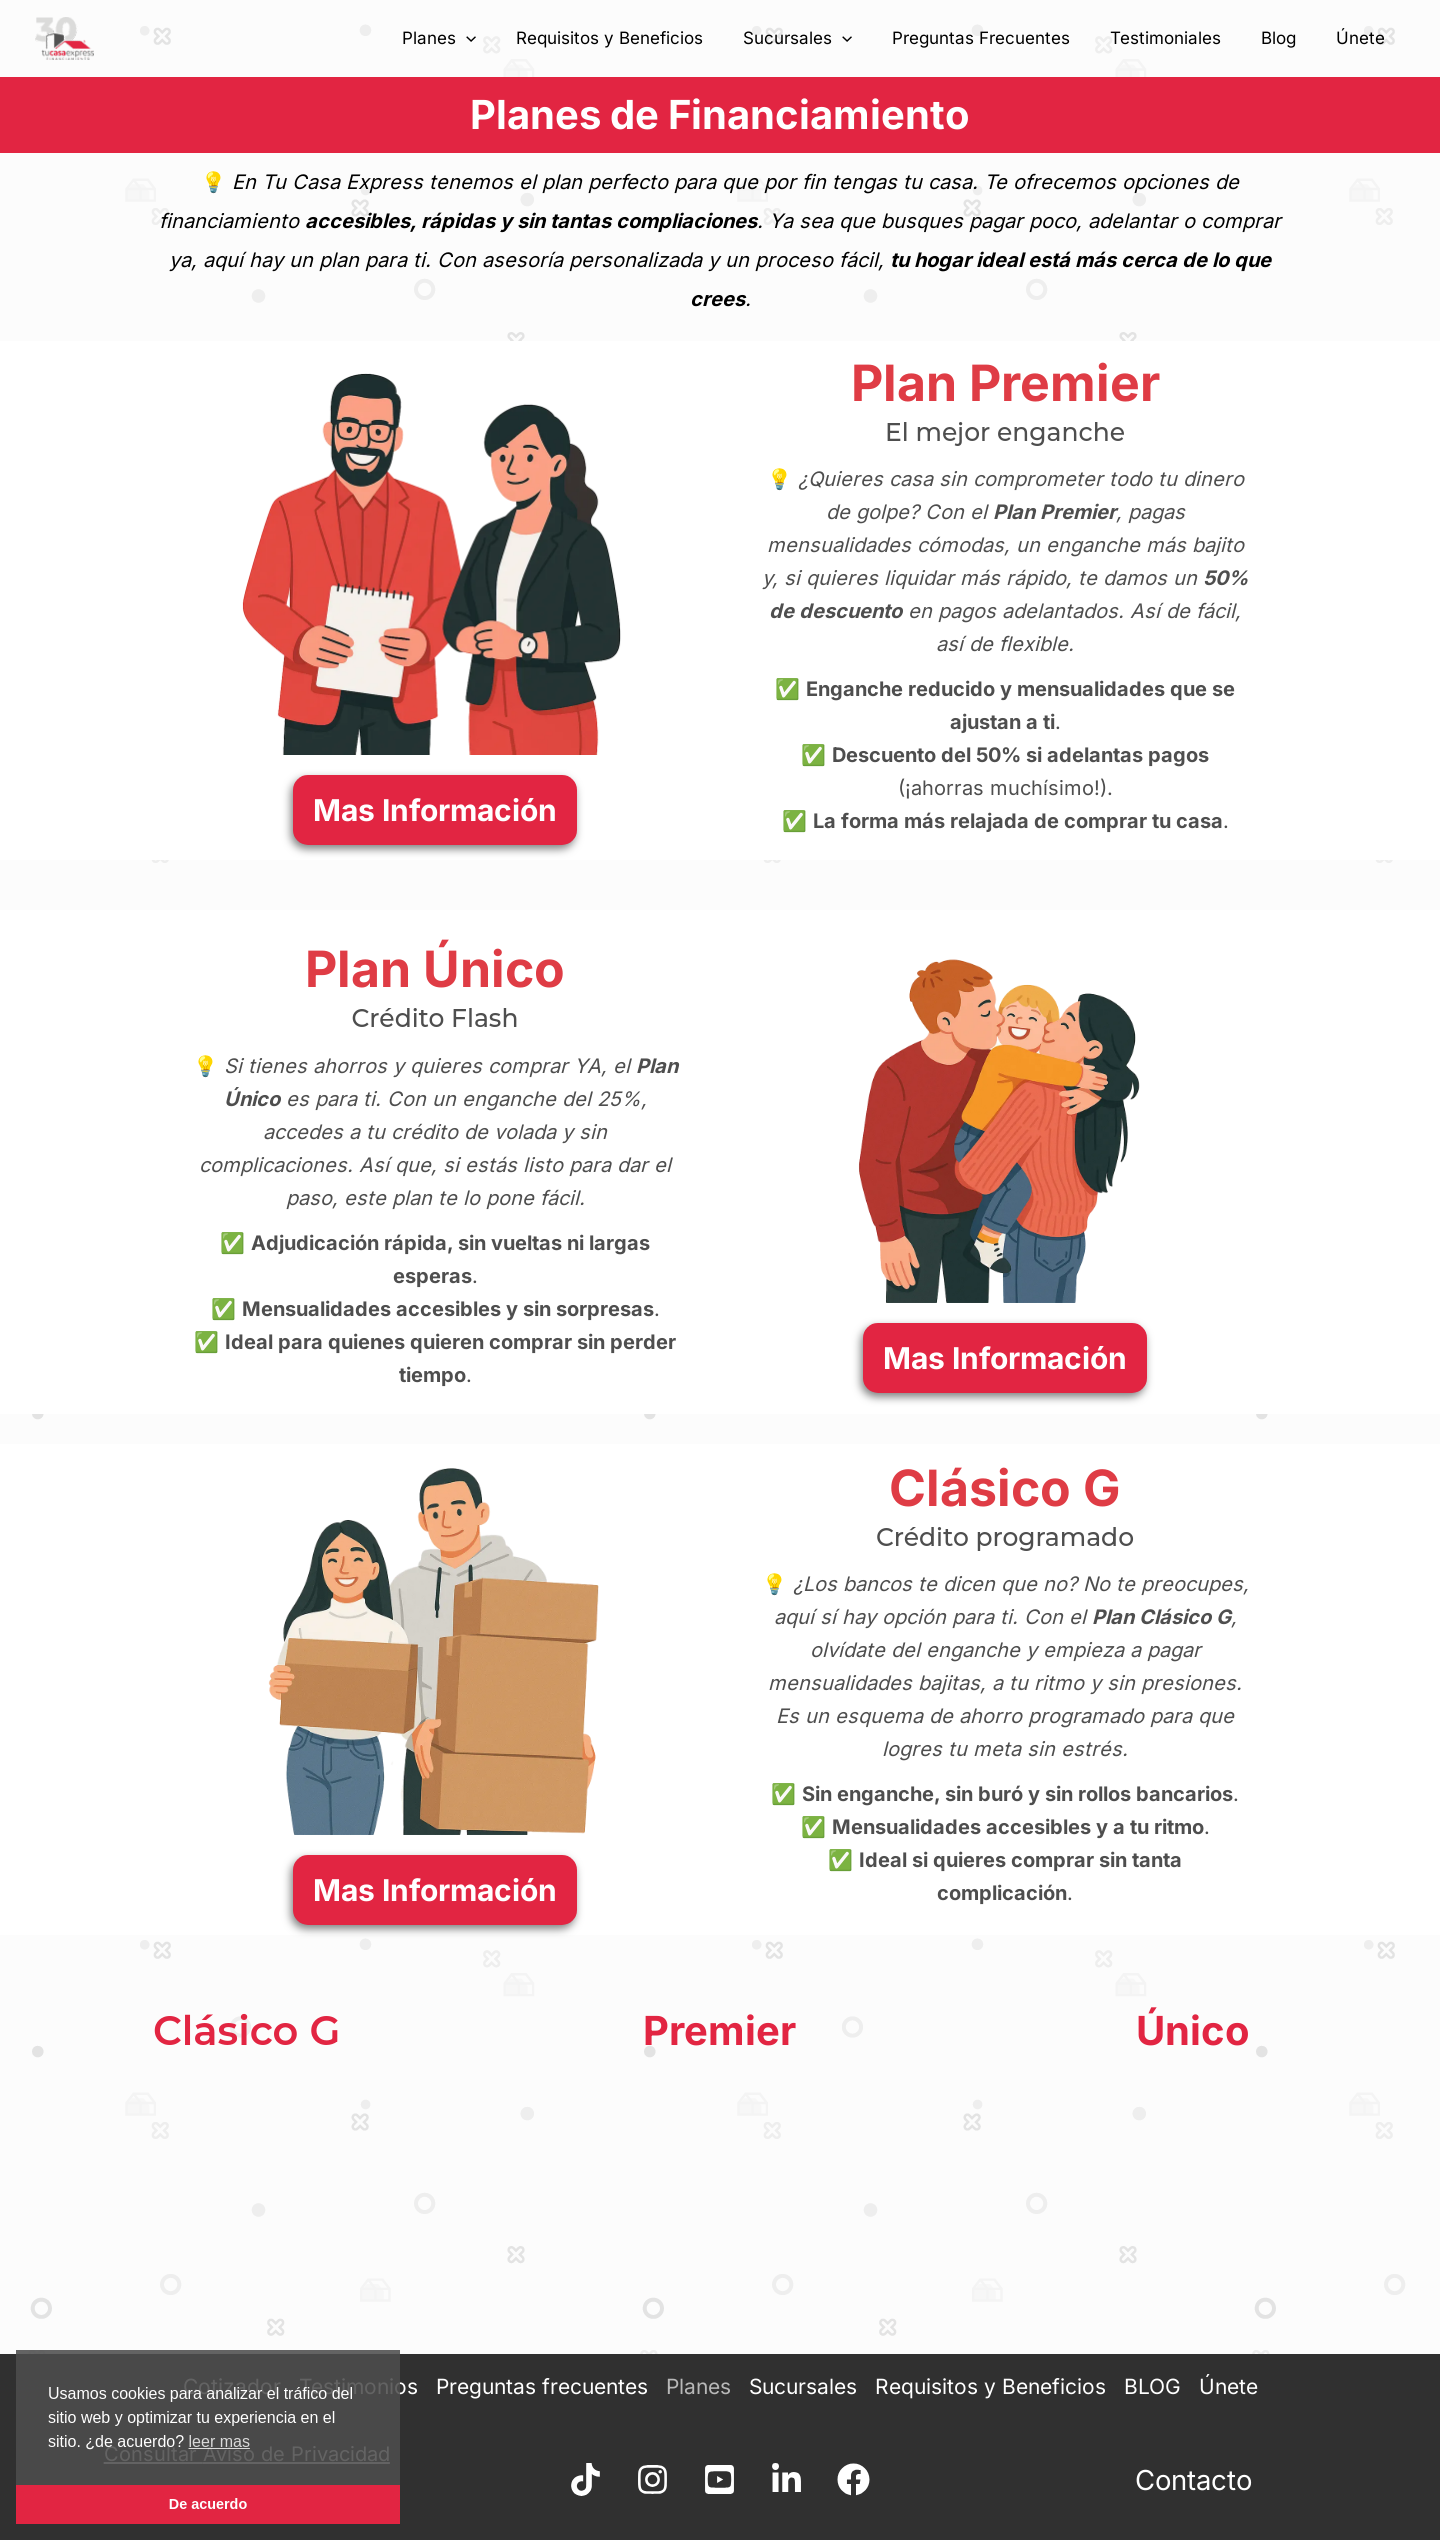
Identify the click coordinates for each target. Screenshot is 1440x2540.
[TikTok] (559, 2479)
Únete (1363, 38)
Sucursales (824, 38)
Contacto (1193, 2480)
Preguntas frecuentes (543, 2386)
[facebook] (879, 2479)
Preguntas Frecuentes (1002, 38)
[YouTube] (719, 2479)
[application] (505, 38)
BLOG (1146, 2386)
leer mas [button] (219, 2441)
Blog (1287, 38)
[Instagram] (639, 2479)
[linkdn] (799, 2479)
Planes (478, 38)
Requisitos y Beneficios (642, 38)
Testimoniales (1180, 38)
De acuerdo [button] (208, 2504)
